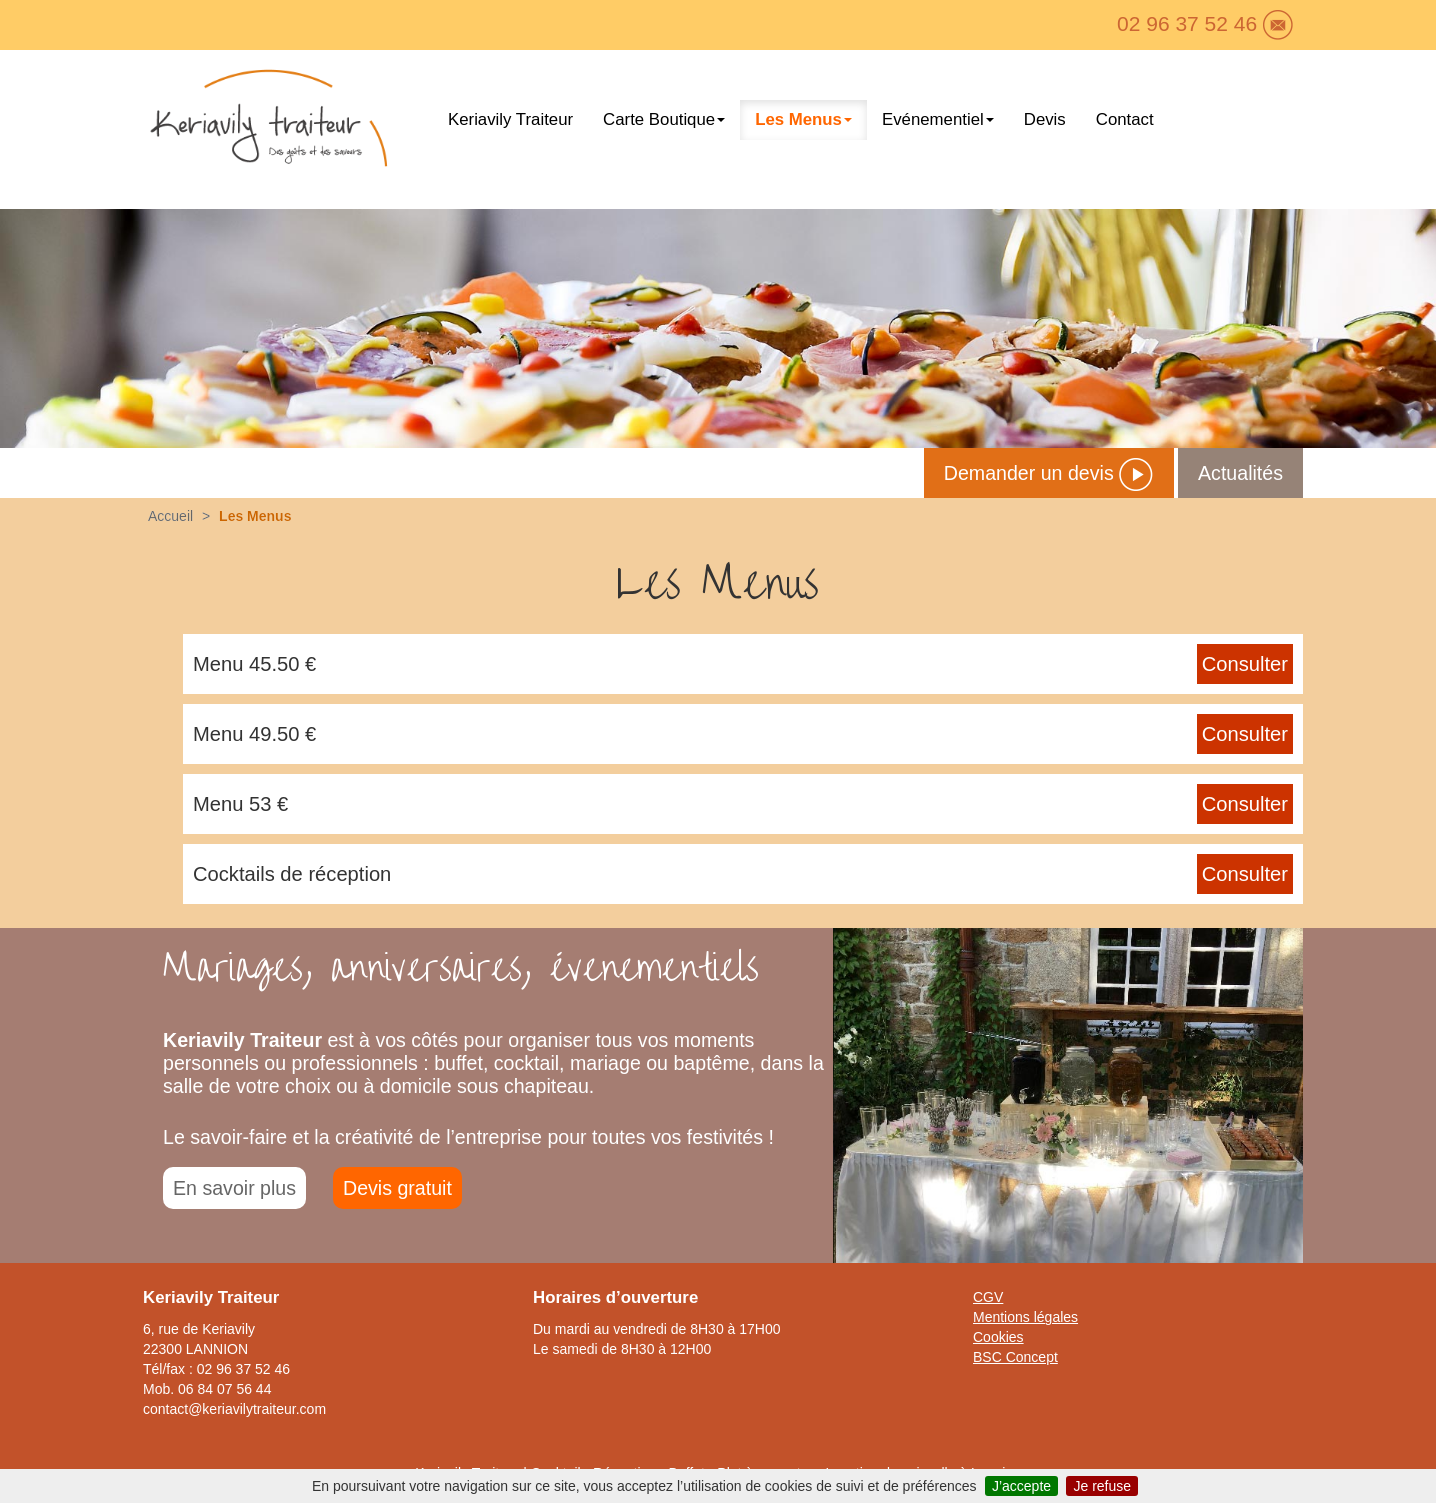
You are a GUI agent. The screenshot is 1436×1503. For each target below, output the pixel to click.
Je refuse (1102, 1486)
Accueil (170, 516)
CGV (988, 1297)
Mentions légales (1025, 1317)
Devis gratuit (397, 1188)
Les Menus (803, 119)
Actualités (1240, 473)
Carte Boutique (664, 119)
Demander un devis (1049, 473)
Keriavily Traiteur (510, 119)
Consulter (1245, 664)
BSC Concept (1015, 1357)
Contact (1125, 119)
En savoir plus (234, 1188)
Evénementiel (938, 119)
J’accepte (1021, 1486)
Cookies (998, 1337)
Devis (1045, 119)
